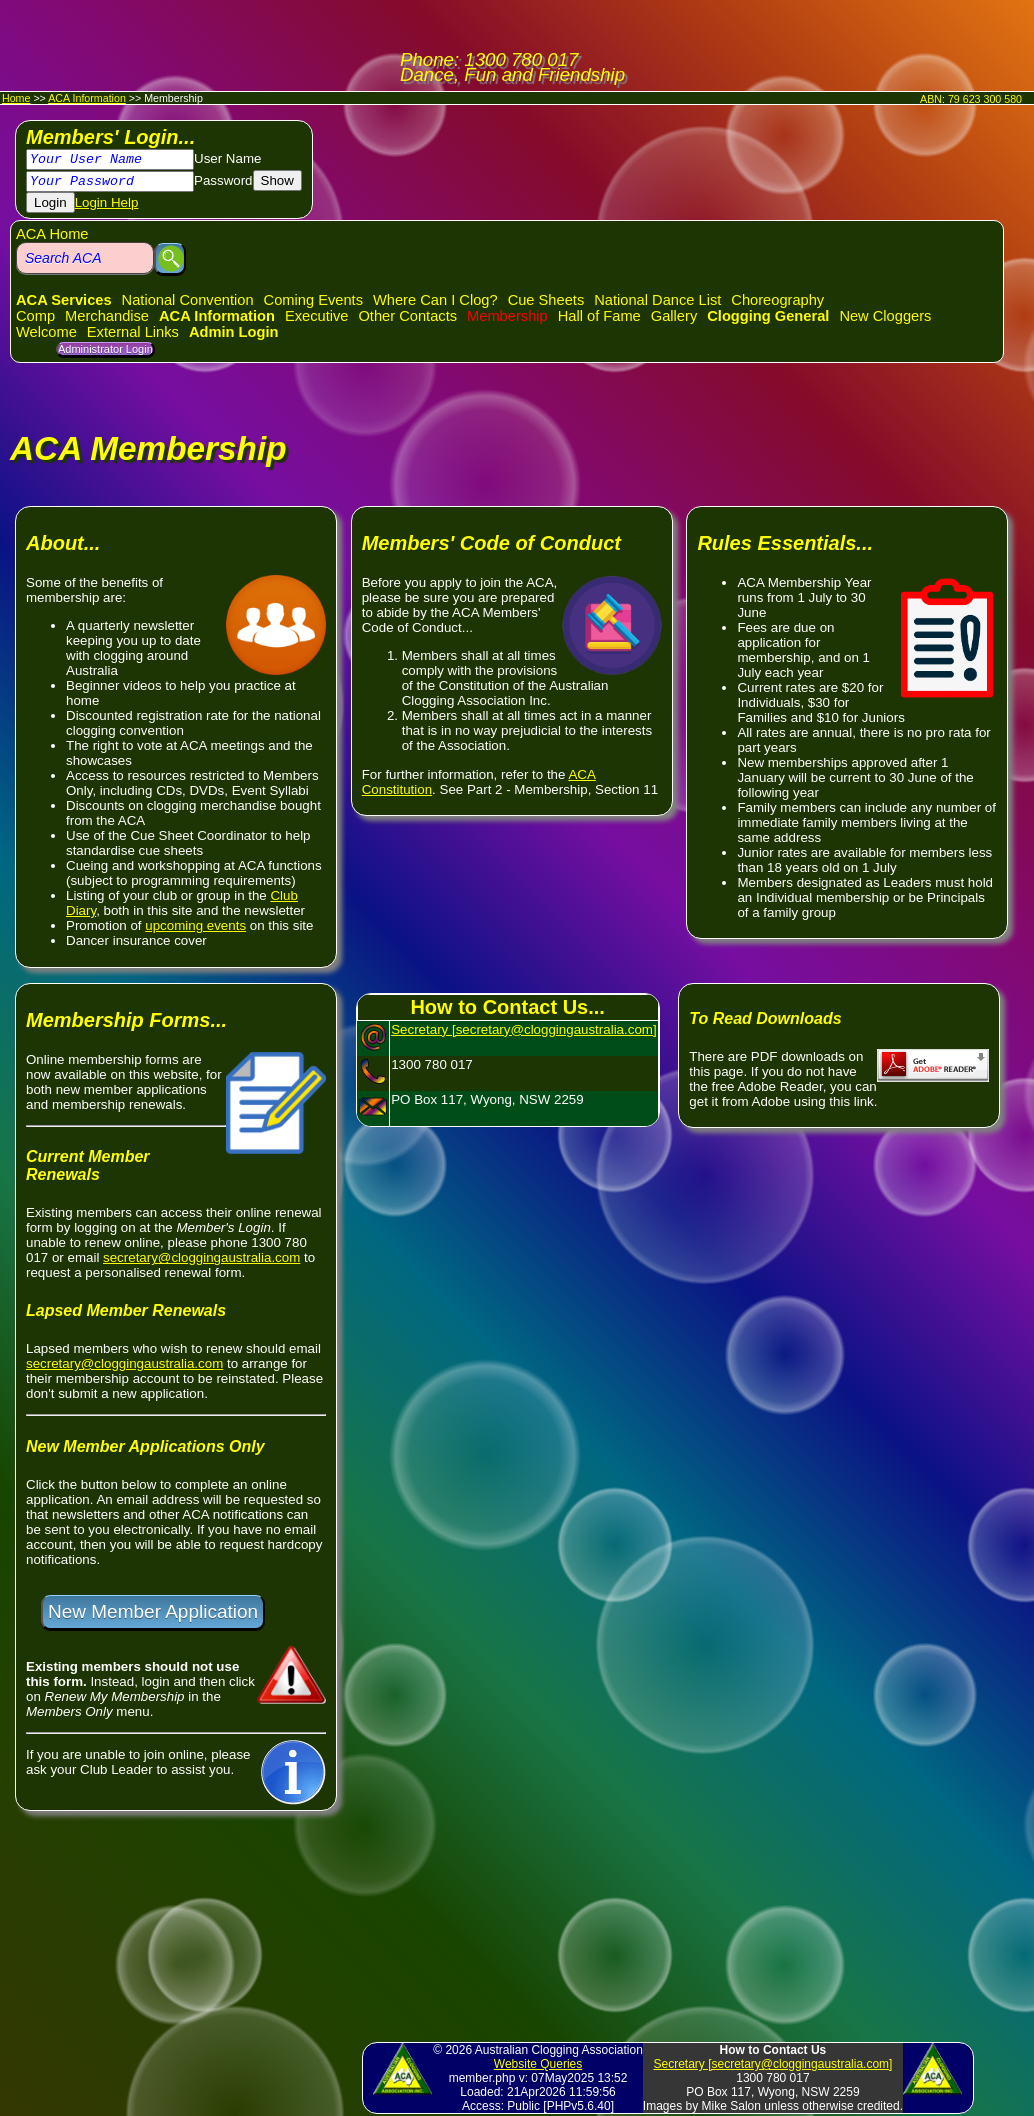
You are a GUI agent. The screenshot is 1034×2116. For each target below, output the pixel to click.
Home (16, 98)
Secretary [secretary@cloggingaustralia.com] (523, 1029)
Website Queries (538, 2064)
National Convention (188, 300)
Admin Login (234, 332)
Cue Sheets (546, 300)
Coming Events (313, 300)
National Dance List (657, 300)
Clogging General (768, 316)
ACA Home (52, 234)
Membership (507, 316)
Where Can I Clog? (435, 300)
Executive (317, 316)
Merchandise (107, 316)
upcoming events (195, 925)
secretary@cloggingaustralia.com (201, 1257)
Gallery (674, 316)
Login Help (107, 202)
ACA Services (64, 300)
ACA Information (87, 98)
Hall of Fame (599, 316)
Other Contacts (407, 316)
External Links (133, 332)
